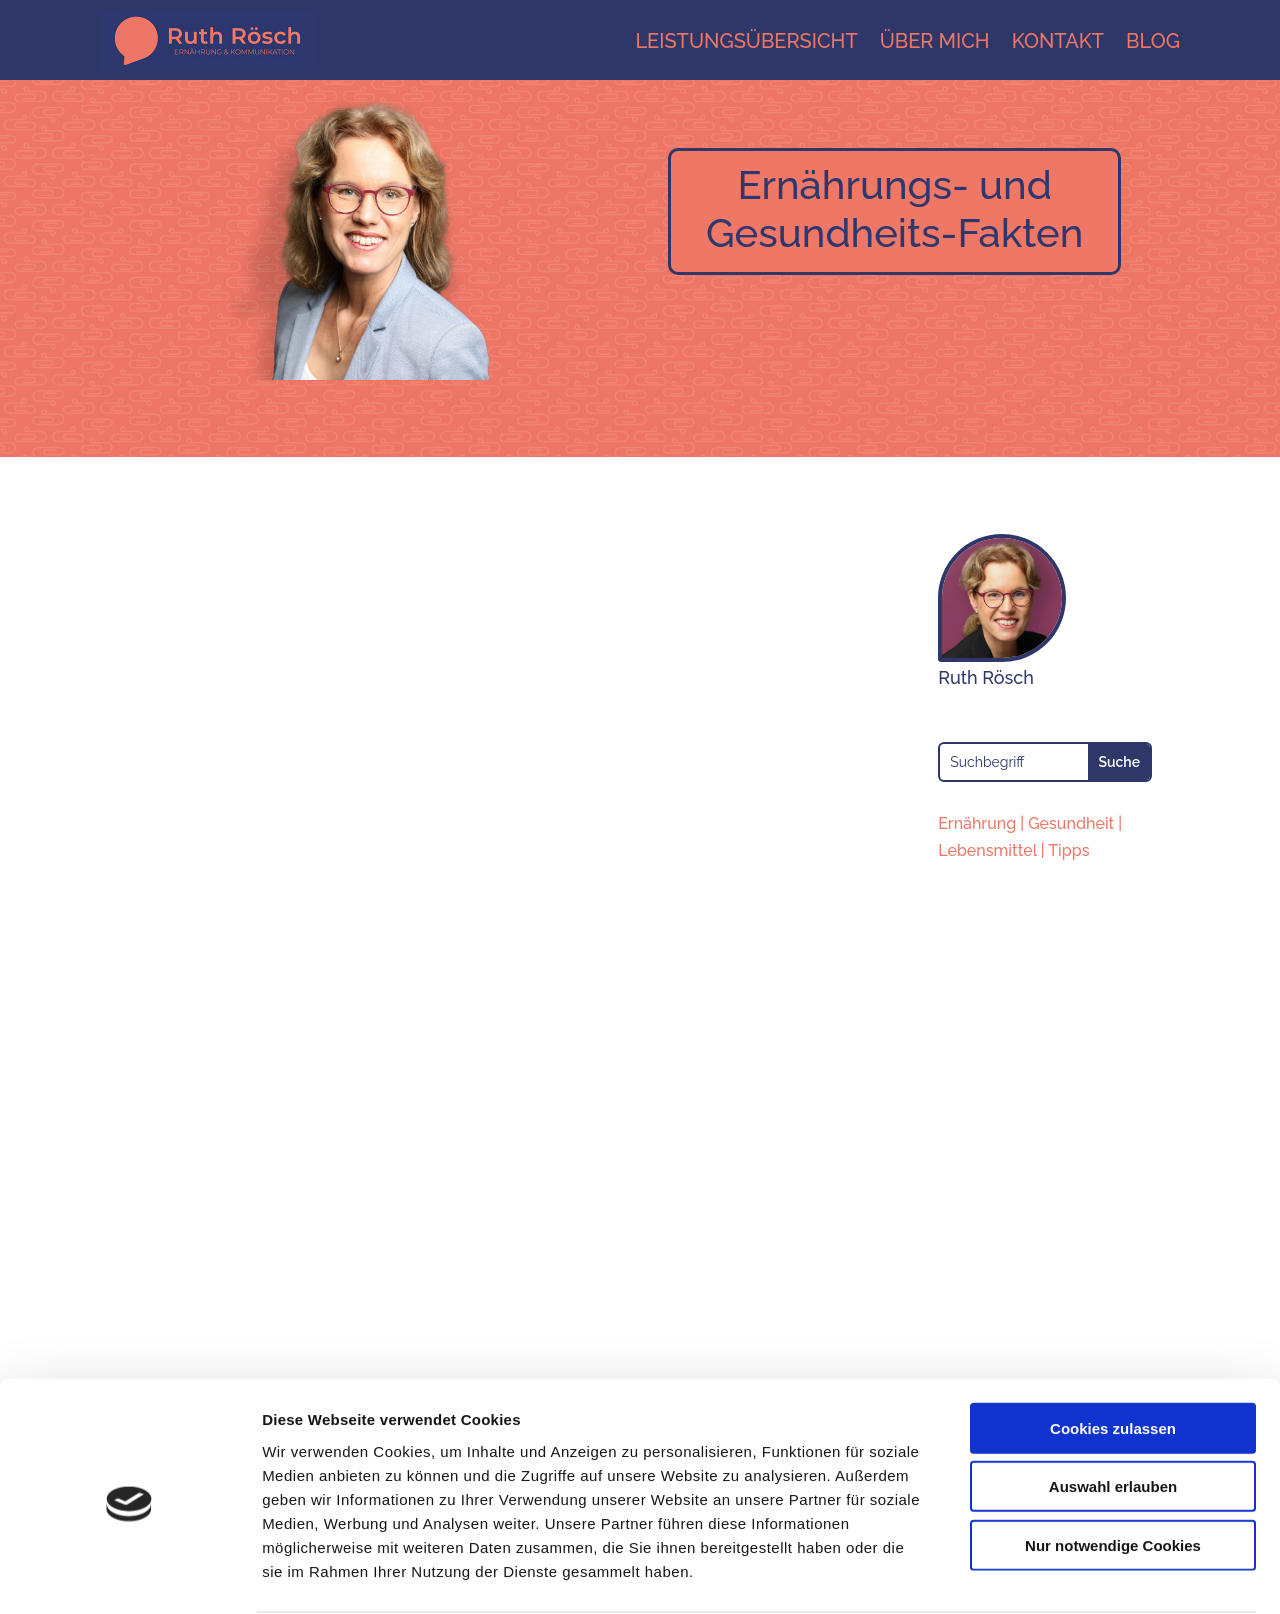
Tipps (1068, 850)
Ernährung (977, 823)
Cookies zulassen (1113, 1350)
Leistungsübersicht (746, 41)
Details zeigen (1063, 1574)
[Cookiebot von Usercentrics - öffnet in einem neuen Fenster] (129, 1575)
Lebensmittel (987, 850)
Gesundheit (1071, 823)
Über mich (935, 41)
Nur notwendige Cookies (1113, 1467)
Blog (1153, 41)
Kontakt (1058, 41)
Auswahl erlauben (1113, 1409)
